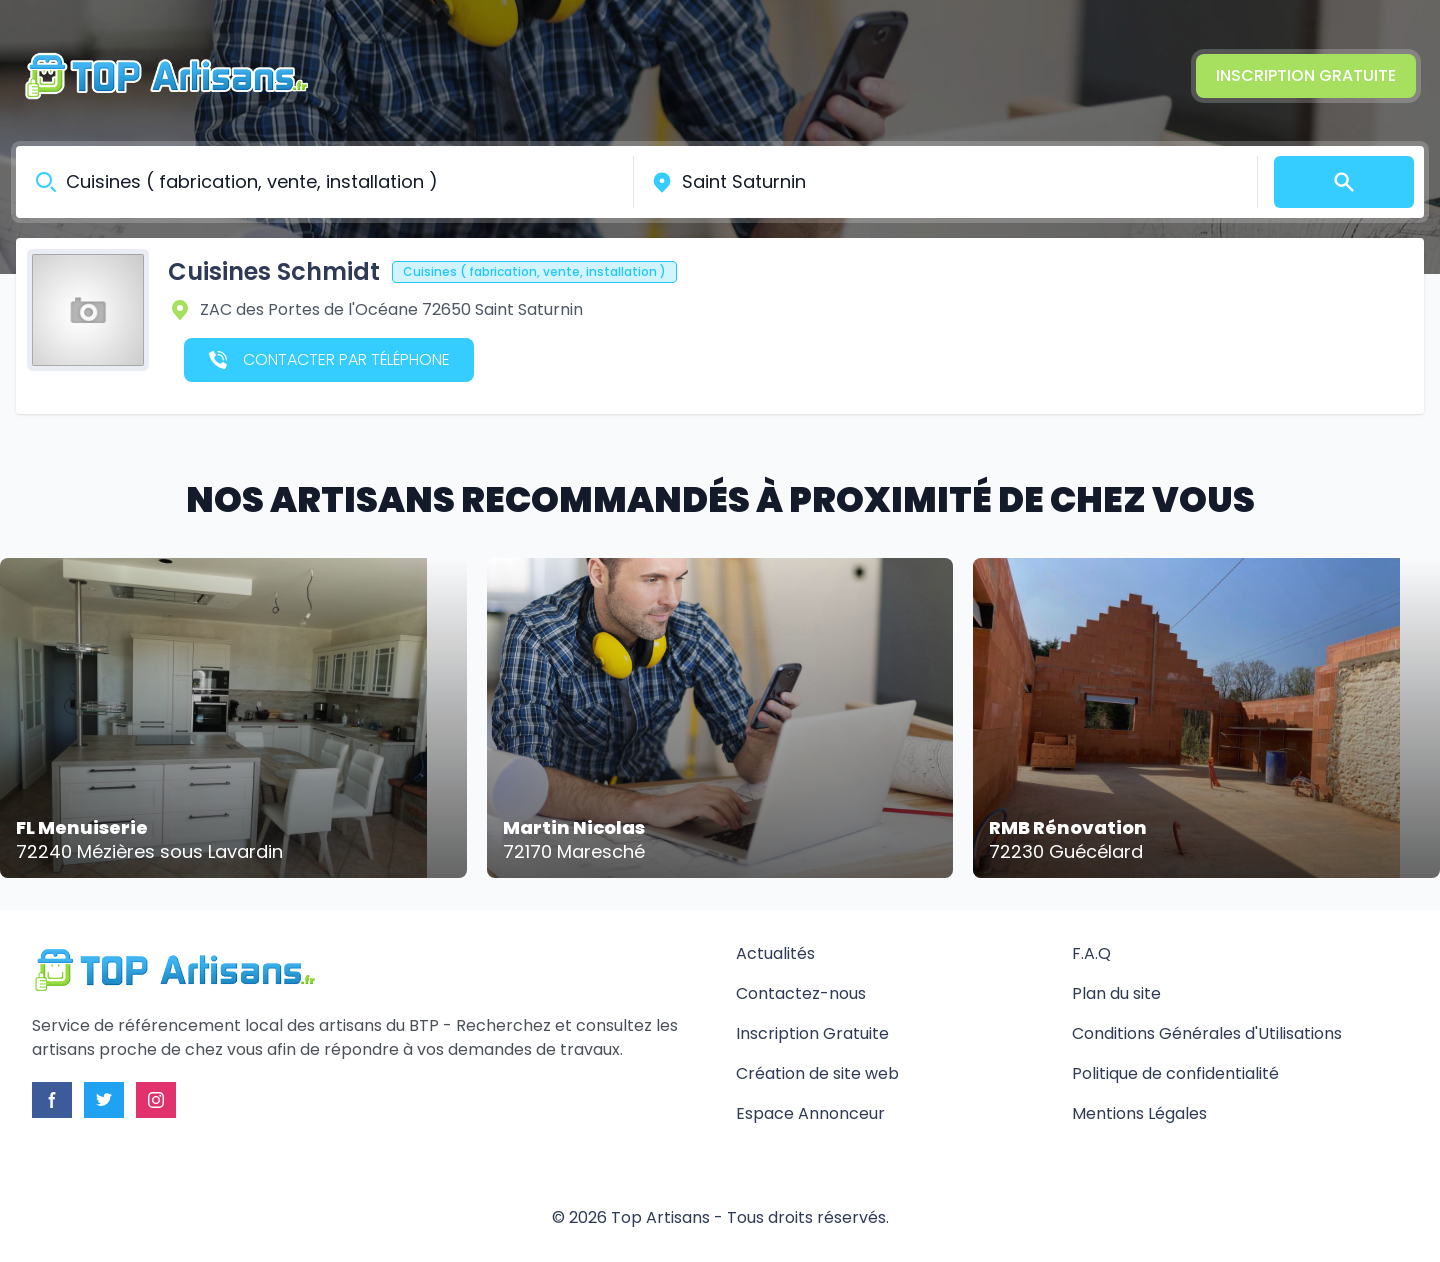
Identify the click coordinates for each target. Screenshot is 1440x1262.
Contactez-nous (801, 993)
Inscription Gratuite (1306, 75)
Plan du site (1116, 993)
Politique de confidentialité (1175, 1073)
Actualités (775, 953)
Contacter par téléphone (329, 359)
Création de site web (817, 1073)
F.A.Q (1091, 953)
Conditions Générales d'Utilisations (1207, 1033)
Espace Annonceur (810, 1113)
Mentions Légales (1139, 1113)
